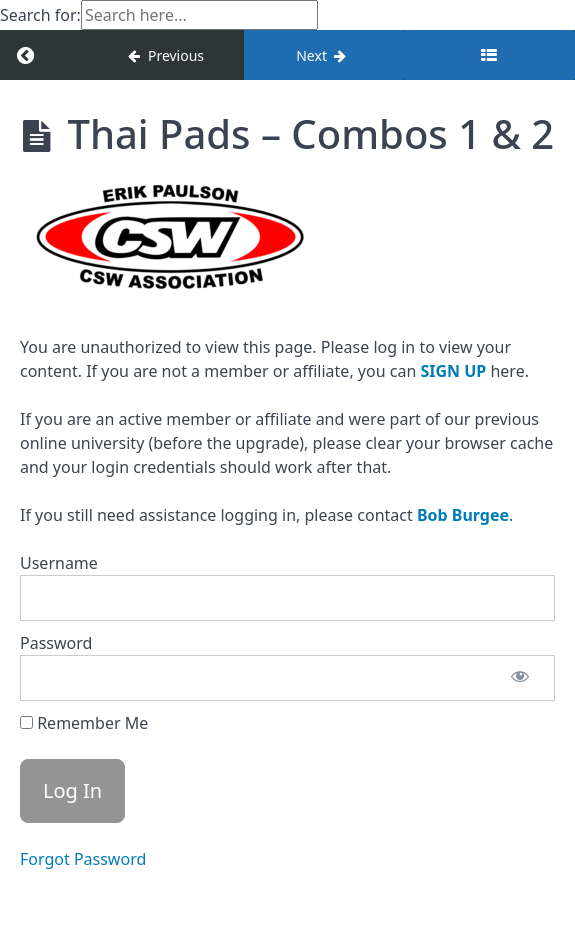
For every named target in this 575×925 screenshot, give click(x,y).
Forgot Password (83, 859)
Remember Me (84, 723)
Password (56, 643)
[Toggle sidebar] (489, 55)
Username (59, 563)
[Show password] (520, 678)
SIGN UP (453, 371)
